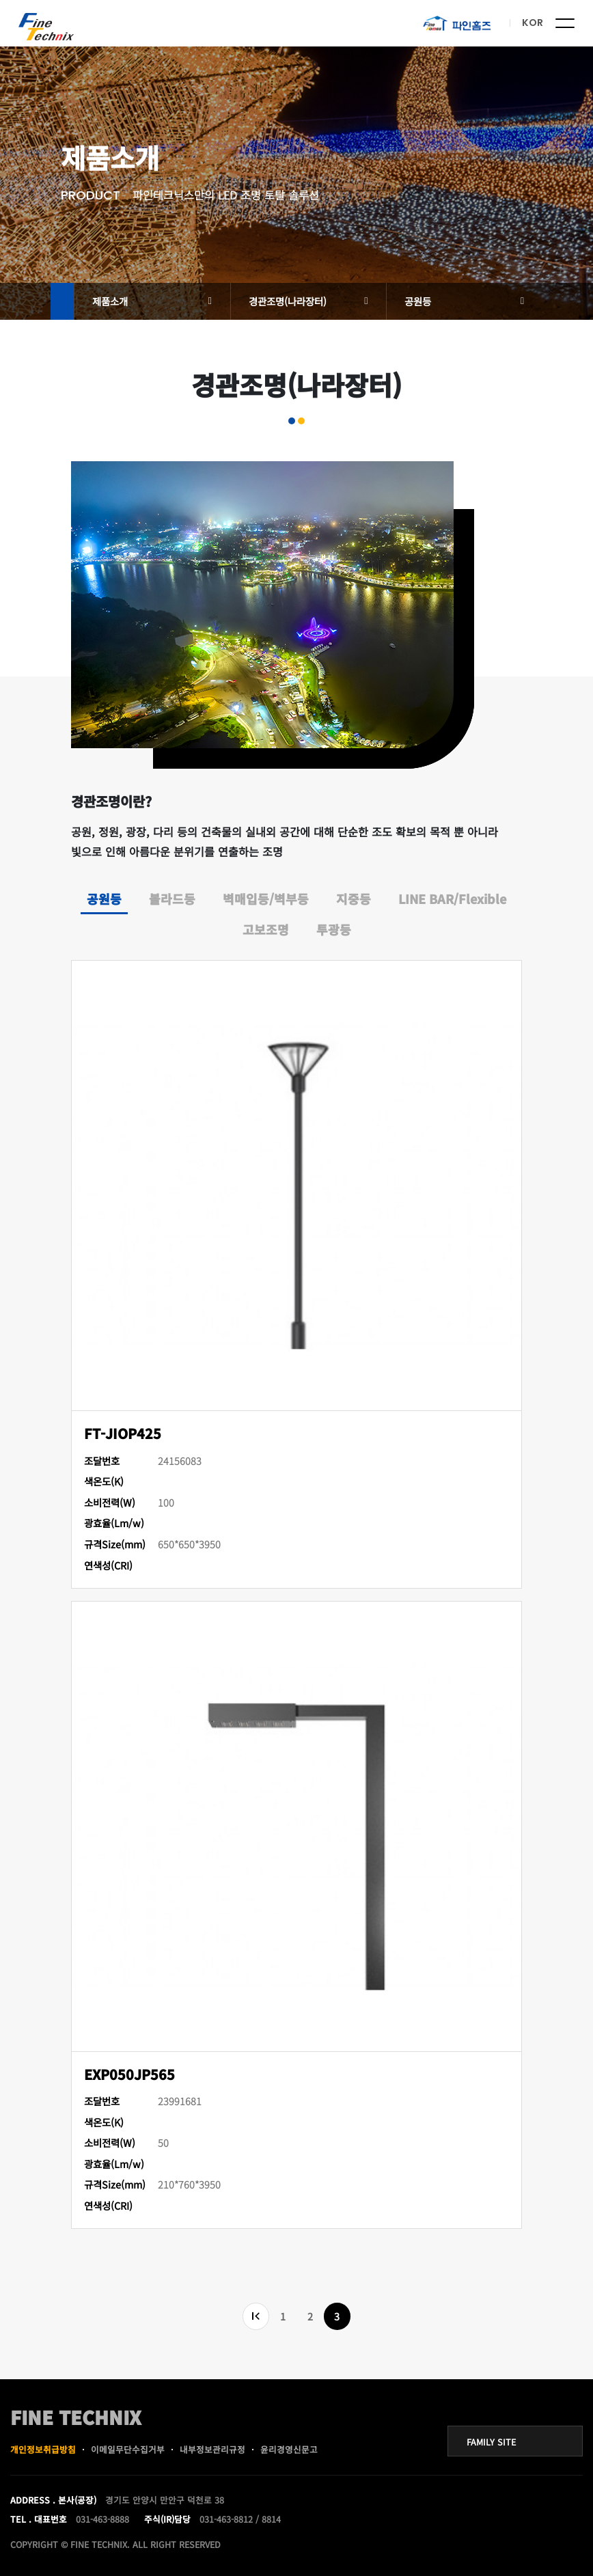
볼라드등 (172, 898)
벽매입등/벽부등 (266, 898)
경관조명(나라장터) (288, 301)
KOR (532, 22)
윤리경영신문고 (289, 2449)
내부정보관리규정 (212, 2449)
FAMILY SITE (491, 2441)
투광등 (333, 929)
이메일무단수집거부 (128, 2449)
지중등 (353, 898)
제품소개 (110, 301)
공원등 (417, 301)
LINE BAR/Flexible (452, 898)
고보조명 (266, 929)
